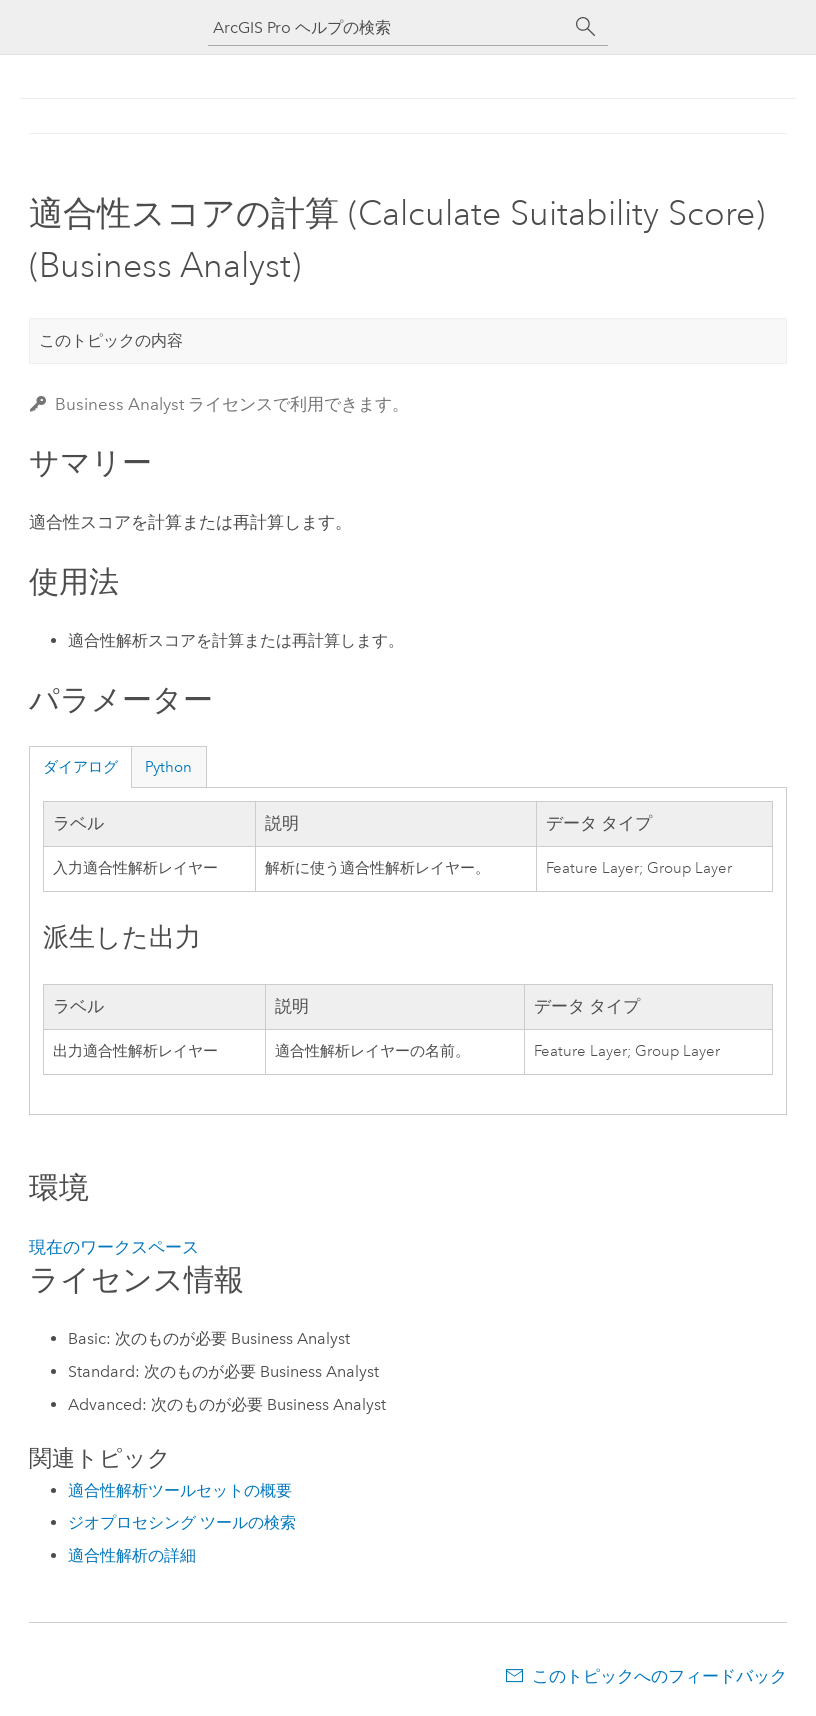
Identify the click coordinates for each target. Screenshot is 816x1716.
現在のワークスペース (114, 1247)
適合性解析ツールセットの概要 (180, 1490)
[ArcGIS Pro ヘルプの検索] (388, 27)
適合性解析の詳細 (132, 1555)
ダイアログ (80, 767)
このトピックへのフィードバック (659, 1676)
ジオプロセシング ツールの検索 (182, 1522)
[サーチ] (586, 27)
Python (168, 767)
